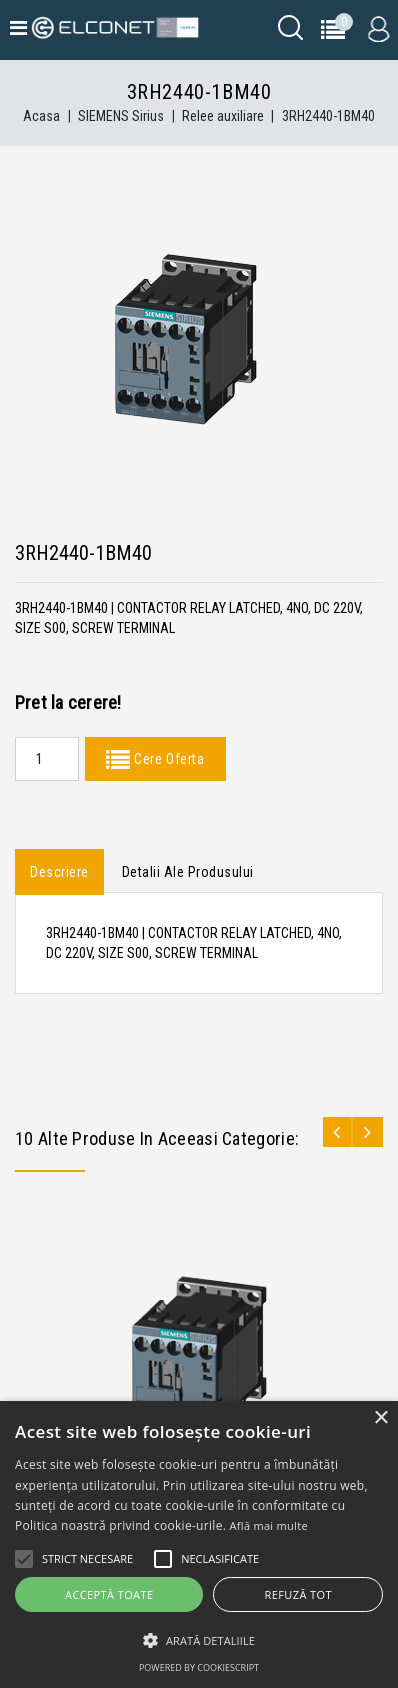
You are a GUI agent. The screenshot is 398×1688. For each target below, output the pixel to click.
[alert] (199, 1544)
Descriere (59, 872)
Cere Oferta (167, 759)
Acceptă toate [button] (109, 1594)
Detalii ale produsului (188, 872)
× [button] (380, 1418)
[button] (199, 1640)
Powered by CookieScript (199, 1667)
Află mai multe (269, 1525)
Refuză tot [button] (298, 1594)
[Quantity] (47, 759)
